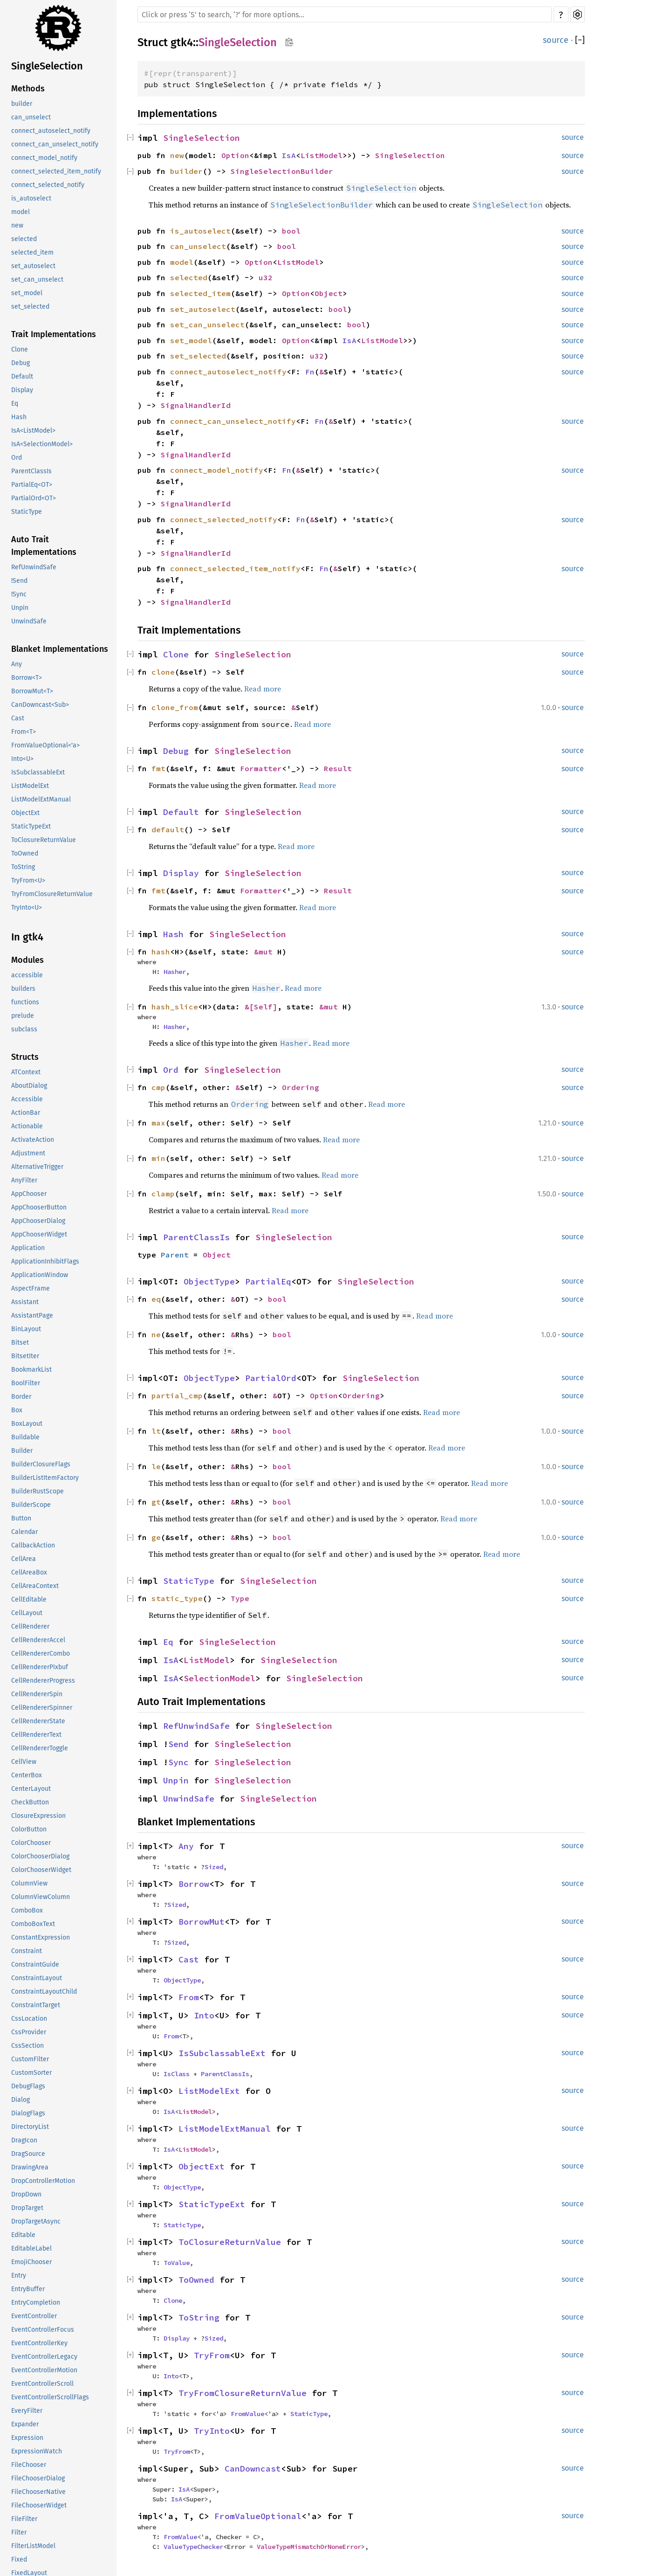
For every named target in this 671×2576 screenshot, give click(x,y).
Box (16, 1410)
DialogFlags (28, 2113)
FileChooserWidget (39, 2505)
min (158, 1158)
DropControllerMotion (43, 2181)
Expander (25, 2424)
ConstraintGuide (35, 1964)
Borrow (193, 1883)
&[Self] (261, 1006)
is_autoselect (31, 198)
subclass (24, 1029)
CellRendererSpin (36, 1694)
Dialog (20, 2100)
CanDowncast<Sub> (40, 705)
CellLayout (26, 1613)
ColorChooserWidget (41, 1870)
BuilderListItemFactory (45, 1478)
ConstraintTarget (35, 2005)
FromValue (247, 2414)
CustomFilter (30, 2059)
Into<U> (22, 759)
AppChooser (29, 1194)
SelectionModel (219, 1678)
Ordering (300, 1087)
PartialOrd (270, 1378)
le (156, 1466)
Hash (19, 417)
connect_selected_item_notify (56, 171)
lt (156, 1431)
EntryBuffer (28, 2289)
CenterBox (26, 1775)
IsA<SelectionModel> (42, 444)
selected (24, 239)
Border (21, 1397)
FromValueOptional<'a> (45, 745)
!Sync (19, 594)
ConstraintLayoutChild (44, 1992)
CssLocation (29, 2019)
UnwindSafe (29, 621)
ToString (23, 867)
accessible (27, 975)
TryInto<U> (26, 908)
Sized (214, 1867)
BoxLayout (26, 1424)
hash (160, 951)
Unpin (19, 608)
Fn (310, 371)
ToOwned (24, 853)
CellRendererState (38, 1721)
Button (21, 1518)
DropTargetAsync (36, 2221)
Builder (22, 1451)
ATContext (26, 1072)
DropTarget (27, 2208)
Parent (175, 1254)
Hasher (175, 971)
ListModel (321, 155)
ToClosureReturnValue (43, 840)
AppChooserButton (39, 1207)
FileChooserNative (38, 2492)
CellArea (23, 1559)
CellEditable (29, 1599)
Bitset (20, 1343)
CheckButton (30, 1802)
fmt (158, 768)
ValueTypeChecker (193, 2546)
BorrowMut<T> (32, 691)
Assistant (25, 1302)
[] (580, 40)
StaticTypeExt (31, 826)
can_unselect (31, 117)
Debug (20, 363)
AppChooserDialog (38, 1221)
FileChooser (28, 2465)
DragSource (28, 2154)
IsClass (177, 2074)
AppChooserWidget (39, 1234)
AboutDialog (29, 1086)
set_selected (30, 307)
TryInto (212, 2430)
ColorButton (29, 1829)
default (167, 829)
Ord (16, 458)
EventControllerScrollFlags (50, 2397)
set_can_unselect (37, 279)
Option (235, 155)
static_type (177, 1598)
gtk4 (182, 42)
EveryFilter (26, 2411)
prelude (22, 1016)
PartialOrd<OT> (33, 498)
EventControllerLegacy (44, 2357)
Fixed (19, 2559)
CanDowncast (253, 2468)
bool (291, 230)
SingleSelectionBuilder (282, 171)
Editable (23, 2235)
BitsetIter (25, 1356)
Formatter (261, 768)
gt (156, 1501)
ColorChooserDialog (40, 1856)
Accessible (27, 1099)
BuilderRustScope (37, 1491)
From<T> (23, 732)
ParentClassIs (31, 471)
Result (338, 768)
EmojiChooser (31, 2262)
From (188, 1997)
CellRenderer (30, 1626)
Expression (27, 2438)
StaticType (26, 512)
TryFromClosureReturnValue (52, 894)
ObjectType (209, 1281)
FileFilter (24, 2519)
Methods (28, 88)
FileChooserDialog (38, 2478)
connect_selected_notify (47, 185)
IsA (289, 155)
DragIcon (24, 2140)
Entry (18, 2275)
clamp (163, 1193)
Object (328, 293)
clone (163, 672)
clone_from (174, 707)
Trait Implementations (53, 334)
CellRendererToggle (39, 1748)
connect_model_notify (44, 158)
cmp (158, 1087)
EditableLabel (31, 2248)
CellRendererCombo (40, 1653)
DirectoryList (30, 2127)
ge (156, 1537)
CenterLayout (31, 1789)
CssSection (27, 2046)
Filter (19, 2532)
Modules (27, 960)
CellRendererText (36, 1735)
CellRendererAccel (38, 1640)
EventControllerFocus (42, 2330)
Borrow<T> (26, 678)
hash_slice (174, 1006)
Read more (262, 689)
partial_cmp (177, 1395)
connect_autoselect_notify (50, 131)
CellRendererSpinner (41, 1708)
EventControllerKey (39, 2343)
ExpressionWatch (36, 2451)
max (158, 1122)
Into (204, 2015)
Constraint (26, 1951)
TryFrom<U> (28, 880)
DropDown (26, 2194)
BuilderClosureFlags (40, 1464)
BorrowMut (201, 1921)
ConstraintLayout (36, 1978)
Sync (178, 1762)
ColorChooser (31, 1843)
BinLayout (26, 1329)
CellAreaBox (29, 1572)
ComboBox (27, 1910)
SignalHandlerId (196, 405)
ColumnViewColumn (40, 1897)
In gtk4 (27, 937)
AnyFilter (24, 1180)
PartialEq (268, 1281)
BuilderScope (31, 1505)
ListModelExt (30, 786)
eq (156, 1299)
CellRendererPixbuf (39, 1667)
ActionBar (25, 1113)
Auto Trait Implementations (43, 545)
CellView (23, 1762)
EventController (34, 2316)
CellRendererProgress (43, 1681)
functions (25, 1002)
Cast (17, 718)
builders (23, 989)
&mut (265, 951)
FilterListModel (33, 2546)
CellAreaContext (35, 1586)
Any (16, 664)
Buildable (25, 1437)
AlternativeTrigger (37, 1167)
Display (22, 390)
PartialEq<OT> (31, 485)
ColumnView (29, 1883)
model (20, 212)
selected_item (32, 252)
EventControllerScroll (42, 2384)
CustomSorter (31, 2073)
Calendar (24, 1532)
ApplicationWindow (39, 1275)
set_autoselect (33, 266)
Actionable (27, 1126)
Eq (14, 403)
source (555, 40)
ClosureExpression (38, 1816)
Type (240, 1598)
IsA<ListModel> (33, 431)
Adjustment (28, 1153)
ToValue (177, 2262)
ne (156, 1334)
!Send (19, 581)
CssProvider (28, 2032)
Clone (19, 349)
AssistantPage (32, 1315)
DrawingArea (29, 2167)
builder (21, 104)
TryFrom (212, 2355)
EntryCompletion (35, 2303)
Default (22, 376)
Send (178, 1744)
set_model (26, 293)
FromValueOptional (257, 2516)
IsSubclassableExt (38, 772)
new (17, 225)
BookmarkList (31, 1370)
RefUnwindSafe (33, 567)
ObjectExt (25, 813)
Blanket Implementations (59, 649)
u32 (266, 277)
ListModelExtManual (41, 799)
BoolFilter (25, 1383)
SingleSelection (47, 66)
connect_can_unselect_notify (54, 144)
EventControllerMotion (44, 2370)
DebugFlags (28, 2086)
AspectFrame (30, 1288)
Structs (25, 1057)
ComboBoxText (33, 1924)
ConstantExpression (40, 1937)
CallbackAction (33, 1545)
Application (28, 1248)
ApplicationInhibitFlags (45, 1261)
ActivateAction (32, 1140)
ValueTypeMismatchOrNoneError (309, 2546)
